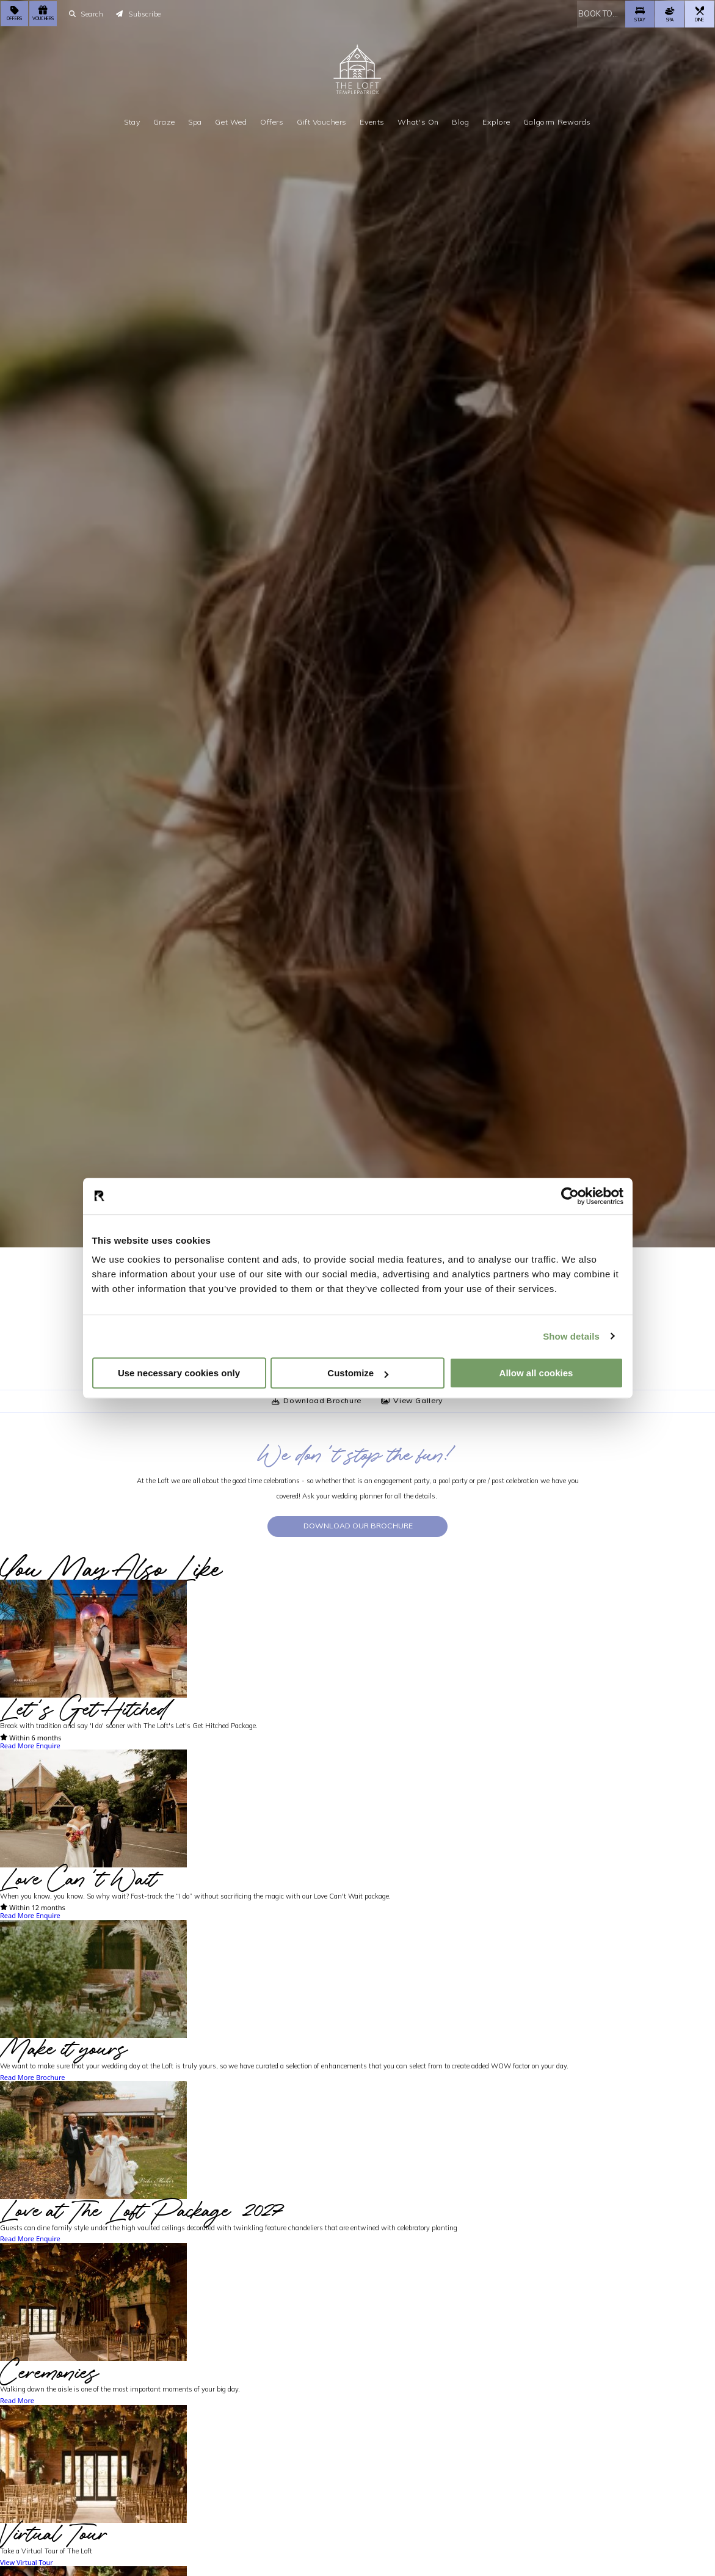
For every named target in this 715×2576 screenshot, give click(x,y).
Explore (496, 120)
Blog (460, 120)
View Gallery (412, 1400)
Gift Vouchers (322, 120)
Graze (164, 120)
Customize (357, 1373)
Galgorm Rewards (557, 120)
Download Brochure (316, 1400)
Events (372, 120)
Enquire (48, 1746)
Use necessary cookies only (179, 1373)
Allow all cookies (536, 1373)
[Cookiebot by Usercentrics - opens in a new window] (570, 1196)
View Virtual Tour (26, 2563)
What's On (418, 120)
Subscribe (138, 13)
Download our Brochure (358, 1525)
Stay (132, 120)
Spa (195, 120)
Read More (17, 1746)
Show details (571, 1336)
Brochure (50, 2078)
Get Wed (231, 120)
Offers (272, 120)
